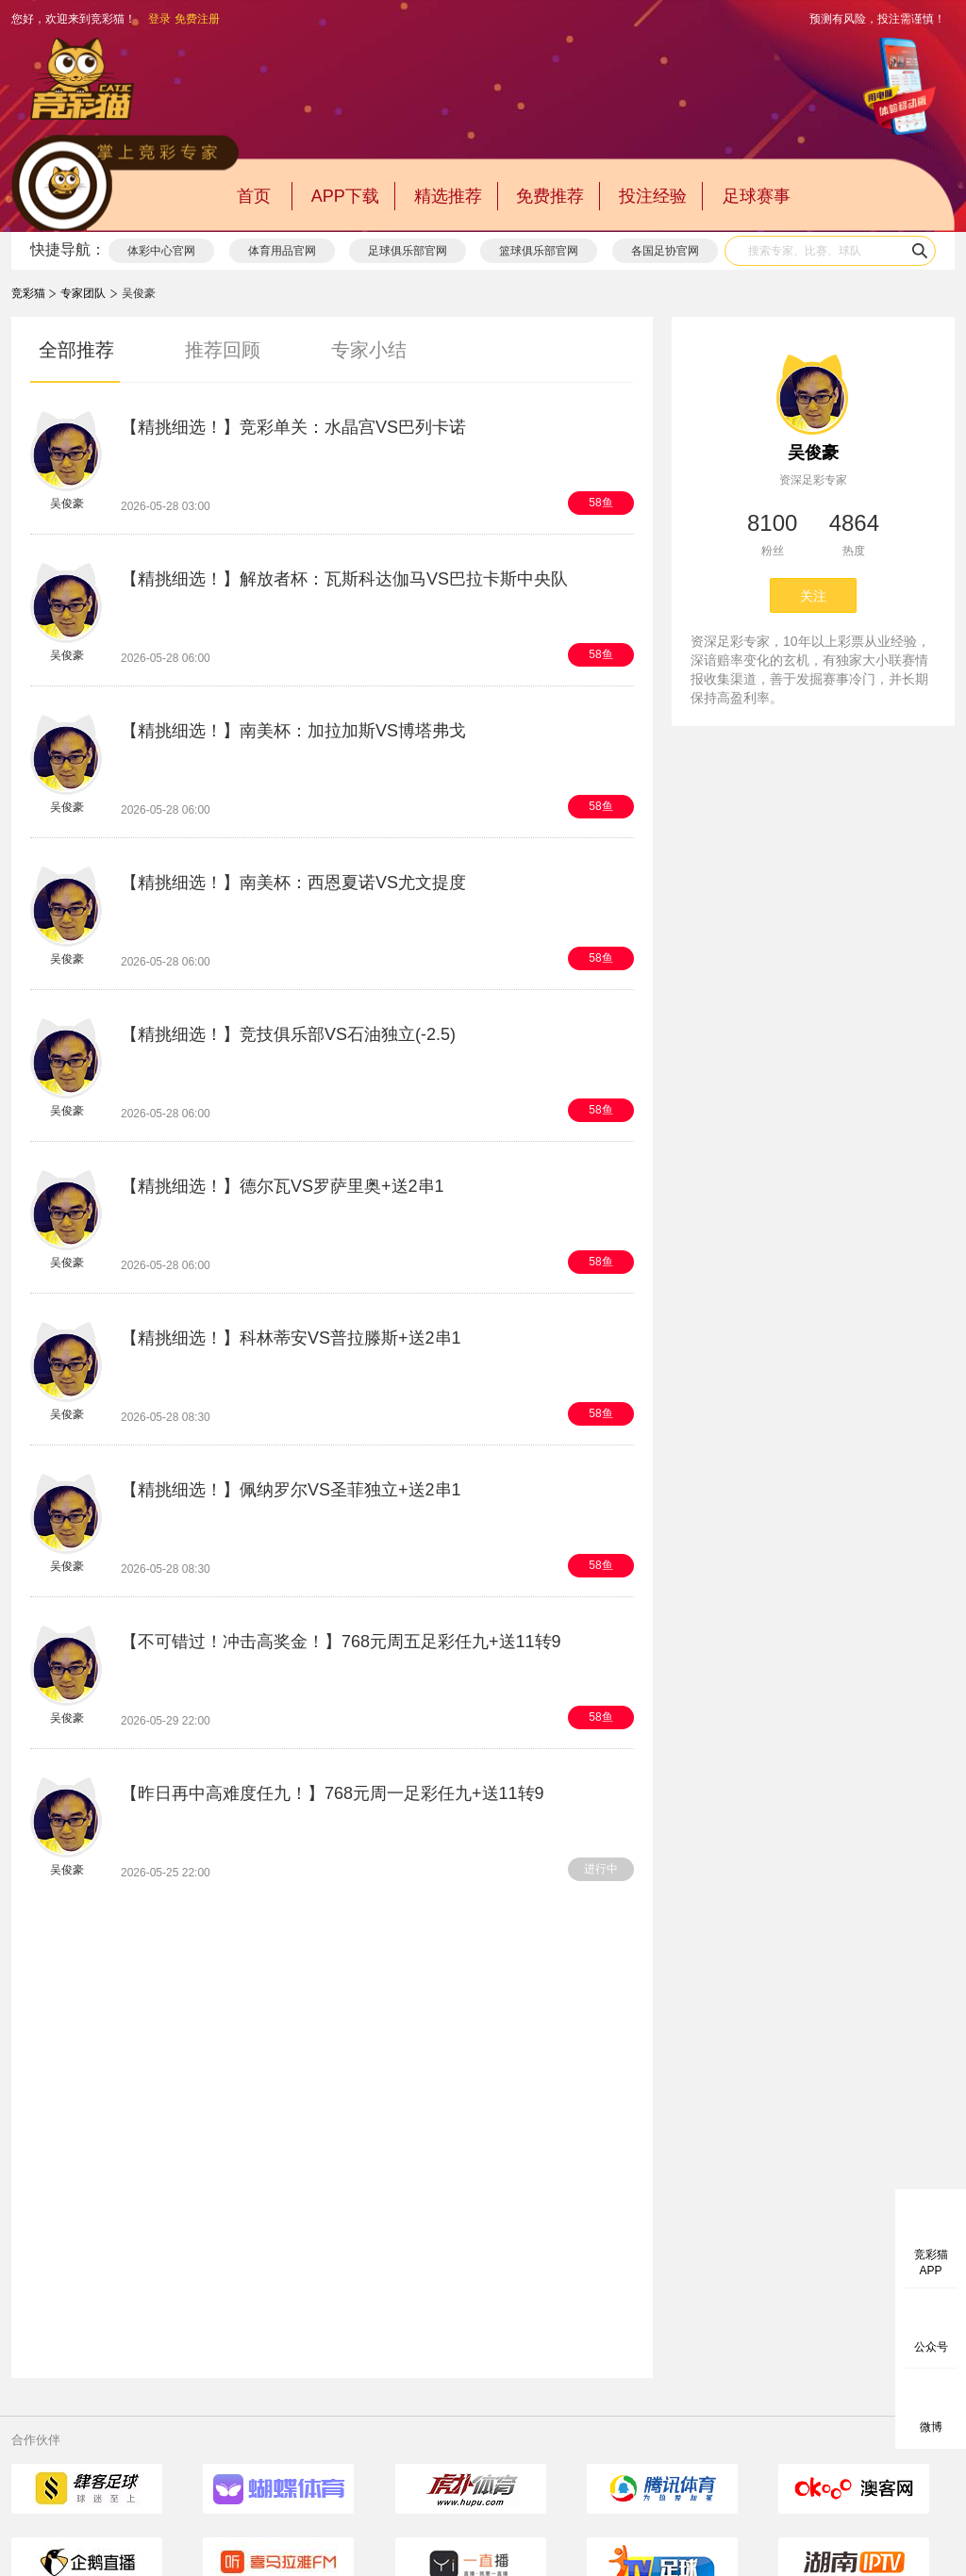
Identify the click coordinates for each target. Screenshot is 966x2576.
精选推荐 (448, 196)
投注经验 (653, 196)
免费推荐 (550, 196)
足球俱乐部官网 (407, 250)
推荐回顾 (222, 349)
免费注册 (197, 18)
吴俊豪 (813, 452)
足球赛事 (757, 196)
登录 (159, 18)
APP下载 (345, 196)
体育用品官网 (282, 250)
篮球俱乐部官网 (538, 250)
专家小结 (369, 349)
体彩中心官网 (161, 250)
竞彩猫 (28, 293)
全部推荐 (76, 349)
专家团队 (83, 293)
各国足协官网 (665, 250)
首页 (254, 196)
